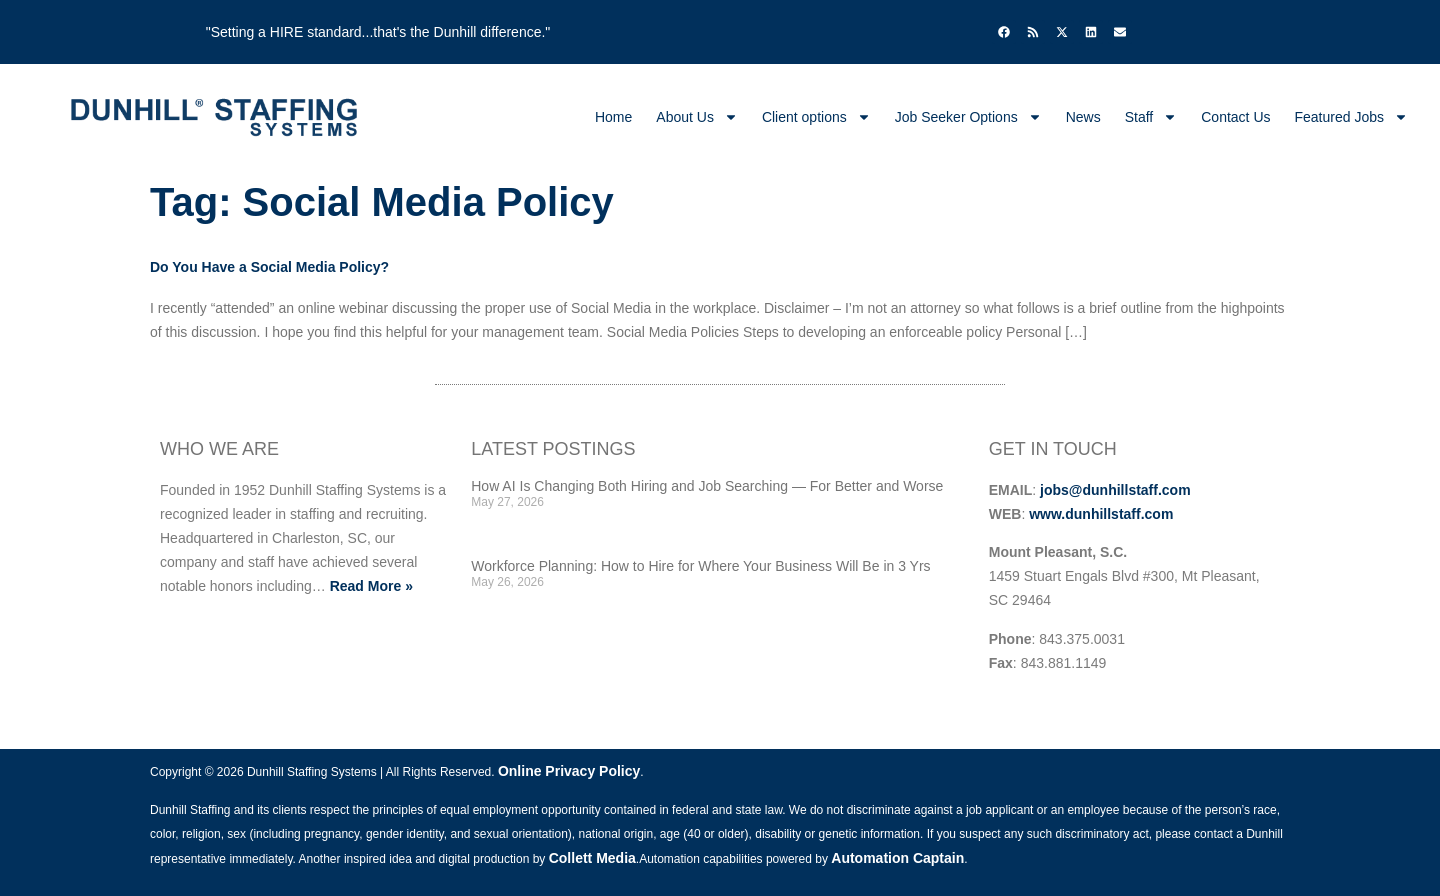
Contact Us (1235, 117)
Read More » (371, 586)
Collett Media (592, 858)
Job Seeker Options (968, 117)
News (1083, 117)
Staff (1151, 117)
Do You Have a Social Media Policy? (269, 267)
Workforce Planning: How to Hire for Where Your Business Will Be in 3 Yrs (700, 566)
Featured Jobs (1352, 117)
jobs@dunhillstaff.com (1115, 490)
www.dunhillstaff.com (1101, 514)
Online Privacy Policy (569, 771)
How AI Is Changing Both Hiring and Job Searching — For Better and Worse (707, 486)
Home (613, 117)
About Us (697, 117)
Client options (816, 117)
